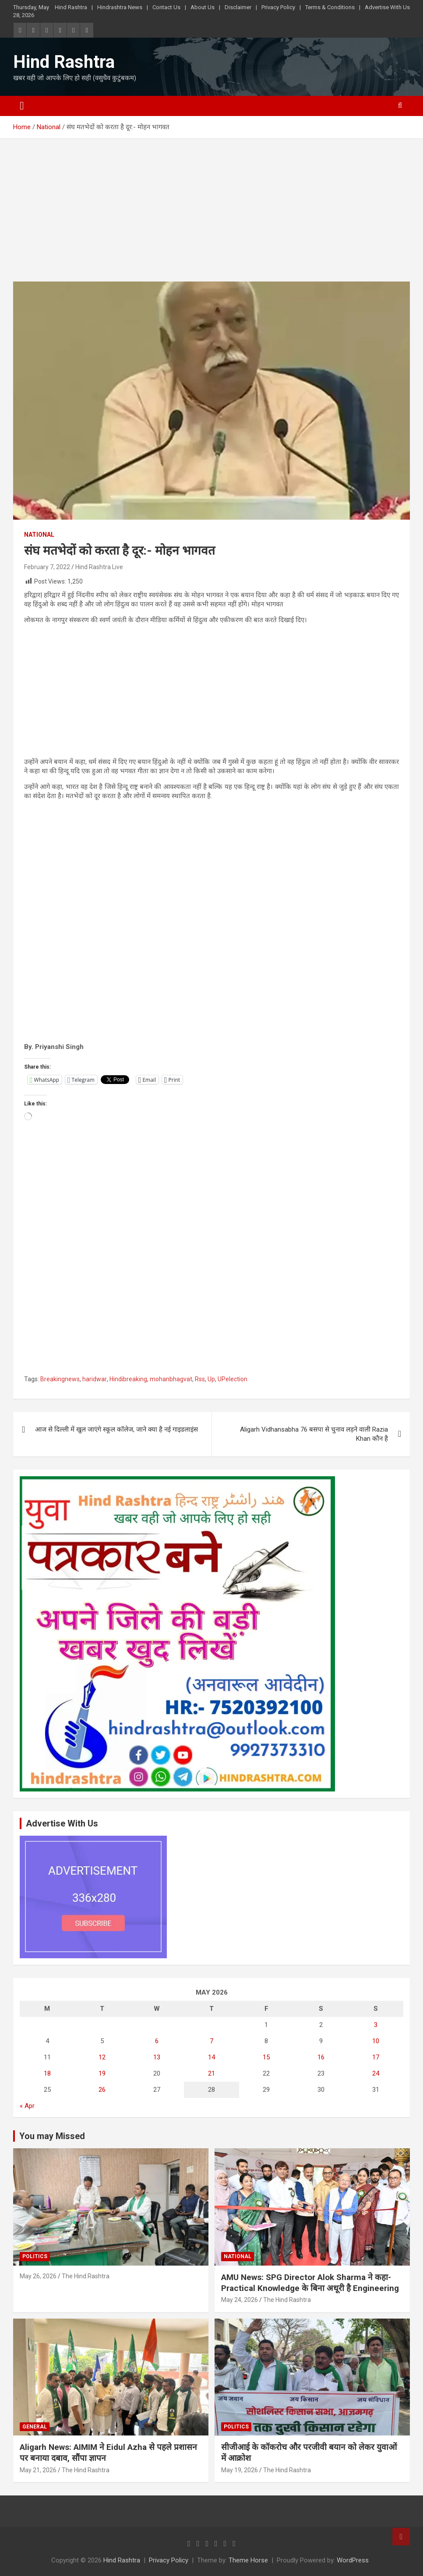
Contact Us (166, 7)
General (34, 2427)
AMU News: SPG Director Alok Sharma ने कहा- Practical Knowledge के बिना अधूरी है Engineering (310, 2282)
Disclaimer (238, 7)
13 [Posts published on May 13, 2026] (156, 2057)
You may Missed (52, 2136)
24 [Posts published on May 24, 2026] (375, 2073)
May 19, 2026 (239, 2470)
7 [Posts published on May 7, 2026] (211, 2041)
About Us (202, 7)
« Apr (27, 2106)
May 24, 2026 (239, 2299)
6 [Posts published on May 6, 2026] (157, 2041)
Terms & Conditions (330, 7)
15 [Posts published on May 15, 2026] (266, 2057)
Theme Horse (248, 2560)
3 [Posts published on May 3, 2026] (375, 2025)
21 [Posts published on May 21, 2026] (211, 2073)
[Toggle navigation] (22, 106)
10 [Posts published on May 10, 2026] (375, 2041)
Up (211, 1379)
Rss (200, 1379)
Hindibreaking (128, 1379)
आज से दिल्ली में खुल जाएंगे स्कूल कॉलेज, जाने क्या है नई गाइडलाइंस (116, 1429)
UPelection (232, 1379)
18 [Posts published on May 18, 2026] (47, 2073)
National (39, 534)
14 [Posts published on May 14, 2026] (211, 2057)
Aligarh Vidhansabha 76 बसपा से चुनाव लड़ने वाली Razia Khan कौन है (314, 1434)
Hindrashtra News (119, 7)
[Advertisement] (211, 216)
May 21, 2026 (38, 2470)
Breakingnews (60, 1379)
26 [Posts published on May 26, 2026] (102, 2090)
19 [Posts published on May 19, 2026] (102, 2073)
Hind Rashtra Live (99, 566)
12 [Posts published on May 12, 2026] (102, 2057)
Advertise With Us (387, 7)
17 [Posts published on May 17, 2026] (375, 2057)
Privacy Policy (278, 7)
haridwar (94, 1379)
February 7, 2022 (47, 566)
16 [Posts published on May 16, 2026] (320, 2057)
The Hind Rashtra (85, 2276)
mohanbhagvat (171, 1379)
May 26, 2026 (38, 2276)
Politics (34, 2256)
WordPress (353, 2560)
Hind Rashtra (71, 7)
